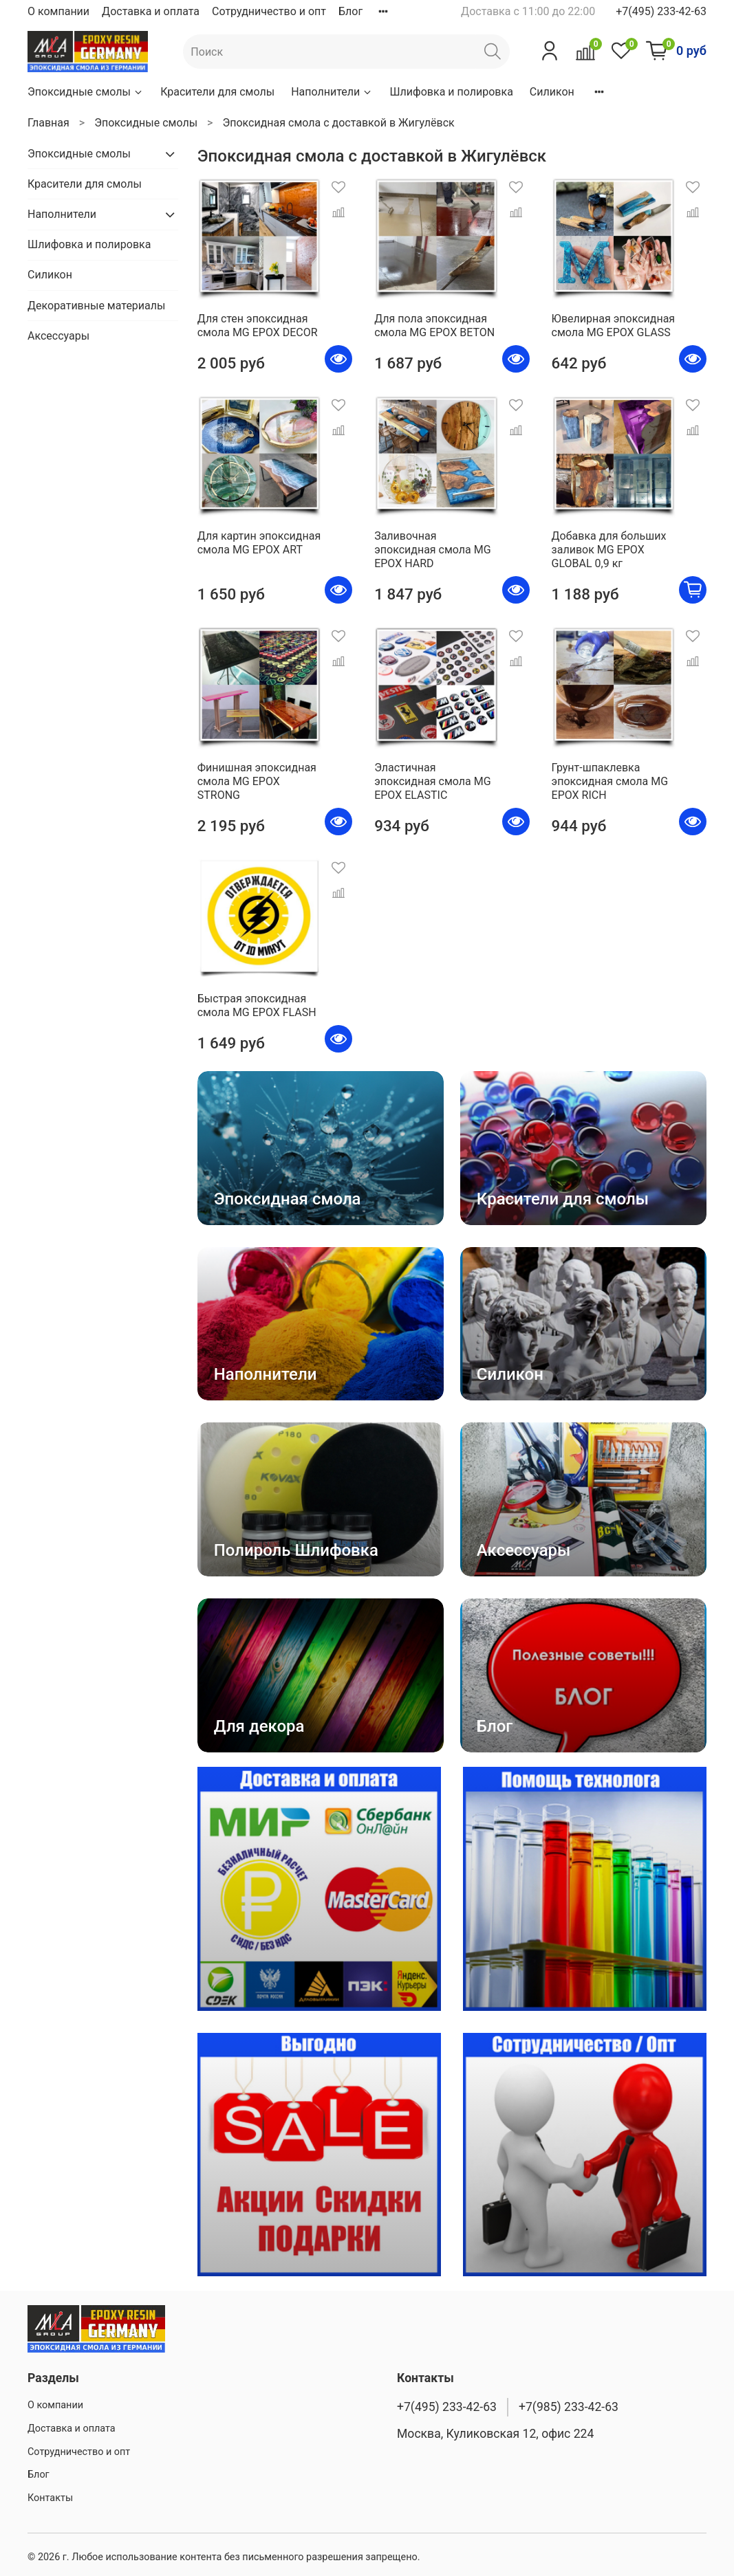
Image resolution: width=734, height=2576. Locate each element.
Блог (350, 11)
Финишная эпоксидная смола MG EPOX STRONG (256, 781)
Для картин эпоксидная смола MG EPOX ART (259, 542)
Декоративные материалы (96, 305)
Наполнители (332, 91)
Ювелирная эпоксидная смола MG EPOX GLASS (614, 325)
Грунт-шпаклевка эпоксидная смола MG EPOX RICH (610, 781)
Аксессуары (58, 335)
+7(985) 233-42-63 (568, 2407)
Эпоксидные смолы (86, 91)
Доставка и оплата (150, 11)
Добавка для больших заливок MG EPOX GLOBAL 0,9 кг (609, 549)
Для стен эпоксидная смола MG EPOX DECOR (257, 325)
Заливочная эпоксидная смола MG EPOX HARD (432, 549)
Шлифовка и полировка (450, 91)
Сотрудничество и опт (269, 11)
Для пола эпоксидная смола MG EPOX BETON (434, 325)
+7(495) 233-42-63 (661, 11)
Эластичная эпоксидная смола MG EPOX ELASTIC (432, 781)
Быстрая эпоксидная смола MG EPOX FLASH (256, 1005)
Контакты (50, 2498)
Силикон (552, 91)
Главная (48, 122)
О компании (58, 11)
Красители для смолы (217, 91)
